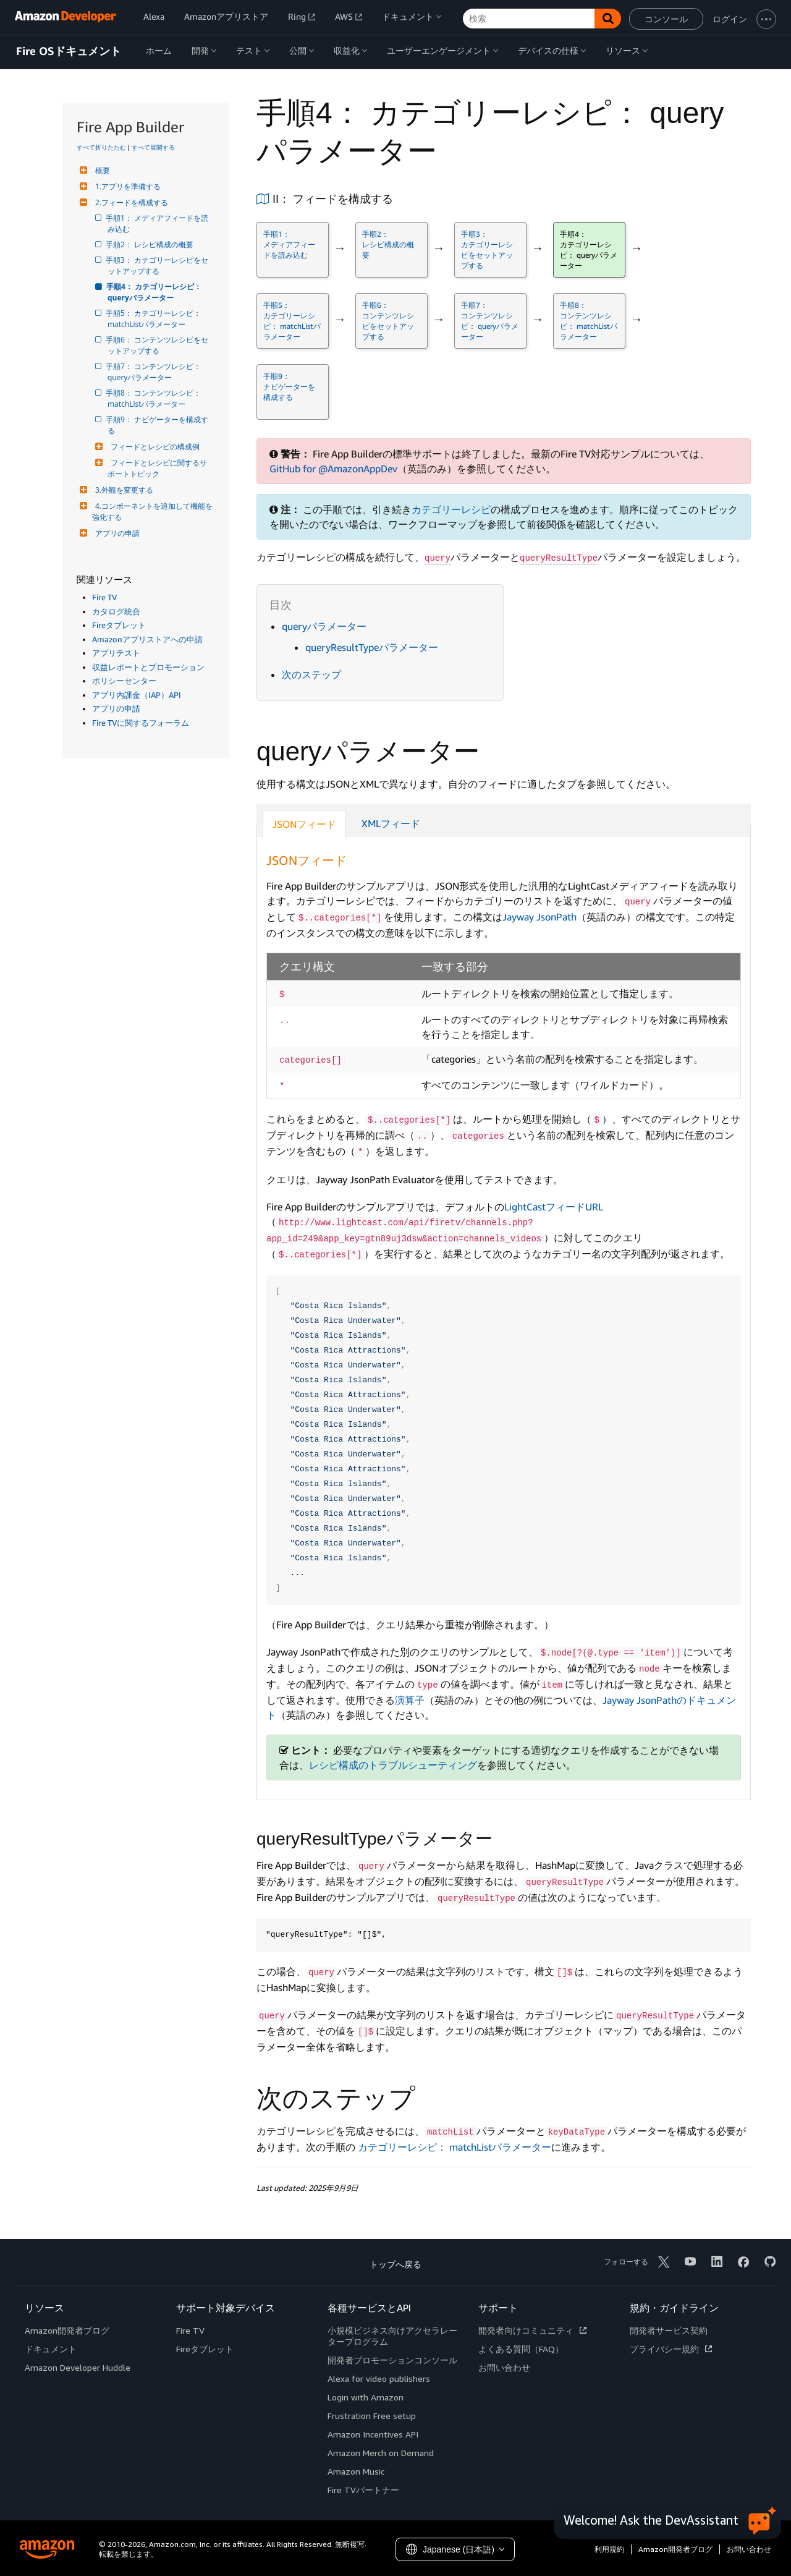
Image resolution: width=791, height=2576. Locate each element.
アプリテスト (116, 653)
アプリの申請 (116, 533)
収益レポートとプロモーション (148, 667)
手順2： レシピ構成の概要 (150, 244)
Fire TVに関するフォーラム (140, 723)
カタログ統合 (116, 611)
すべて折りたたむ (101, 147)
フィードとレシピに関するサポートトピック (157, 468)
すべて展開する (153, 147)
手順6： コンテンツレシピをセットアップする (158, 345)
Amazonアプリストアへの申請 (147, 639)
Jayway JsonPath (539, 917)
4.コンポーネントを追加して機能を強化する (152, 511)
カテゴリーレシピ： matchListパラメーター (454, 2147)
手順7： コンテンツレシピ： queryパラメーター (155, 372)
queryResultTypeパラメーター (371, 647)
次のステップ (311, 674)
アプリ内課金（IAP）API (136, 695)
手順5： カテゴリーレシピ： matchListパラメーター (155, 318)
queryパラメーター (324, 626)
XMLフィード (391, 823)
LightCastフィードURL (553, 1207)
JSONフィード (304, 824)
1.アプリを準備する (126, 186)
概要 (101, 170)
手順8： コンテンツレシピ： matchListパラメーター (155, 398)
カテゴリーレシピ (451, 509)
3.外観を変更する (122, 490)
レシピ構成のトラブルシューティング (393, 1765)
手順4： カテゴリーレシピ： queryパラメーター (155, 292)
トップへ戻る (395, 2264)
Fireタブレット (119, 625)
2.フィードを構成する (130, 202)
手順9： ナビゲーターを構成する (158, 425)
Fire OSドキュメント (68, 51)
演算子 (410, 1700)
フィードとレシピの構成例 (154, 446)
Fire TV (104, 597)
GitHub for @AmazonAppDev (333, 468)
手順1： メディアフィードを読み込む (158, 223)
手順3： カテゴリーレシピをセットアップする (158, 265)
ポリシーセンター (124, 681)
